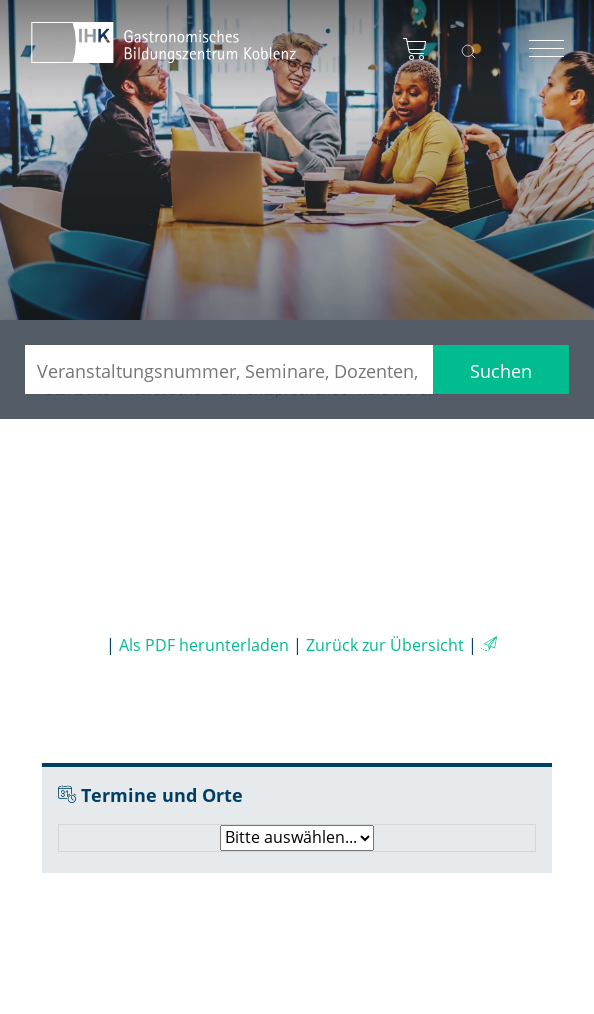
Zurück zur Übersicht (385, 645)
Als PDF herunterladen (204, 645)
